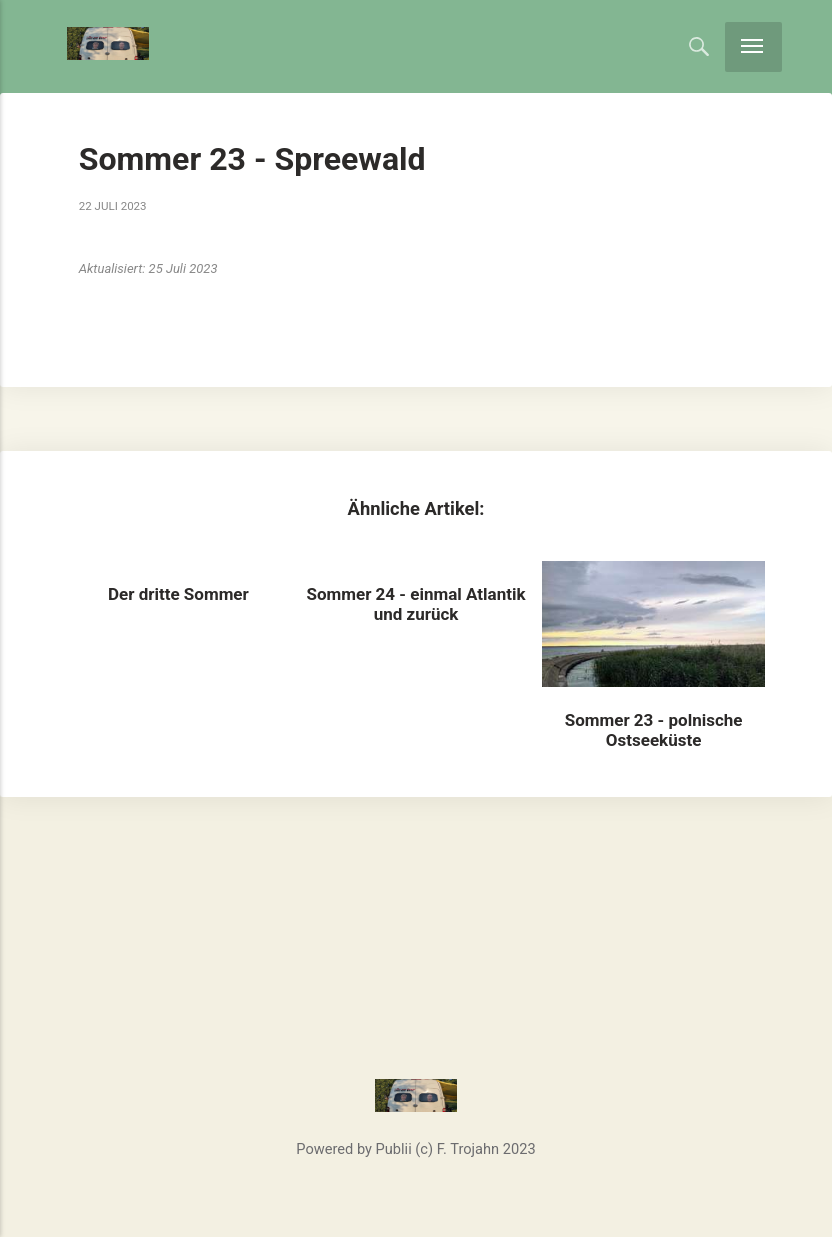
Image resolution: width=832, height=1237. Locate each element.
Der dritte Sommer (178, 594)
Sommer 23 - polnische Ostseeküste (654, 730)
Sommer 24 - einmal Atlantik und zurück (415, 604)
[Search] (699, 45)
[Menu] (753, 47)
